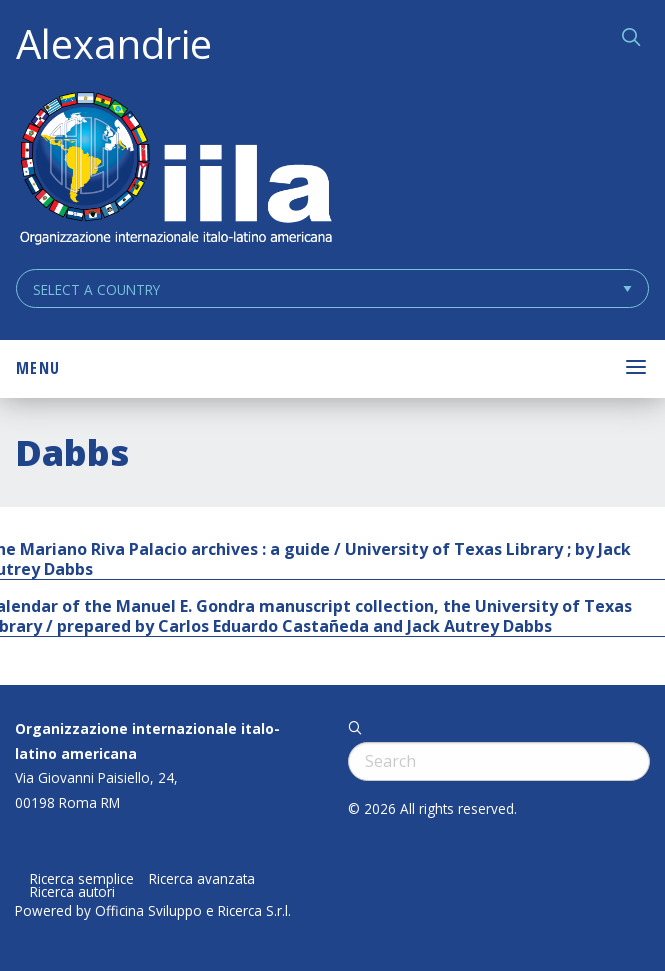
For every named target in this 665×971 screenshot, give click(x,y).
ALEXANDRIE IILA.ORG (175, 170)
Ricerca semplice (82, 879)
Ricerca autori (72, 892)
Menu (38, 368)
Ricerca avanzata (202, 879)
